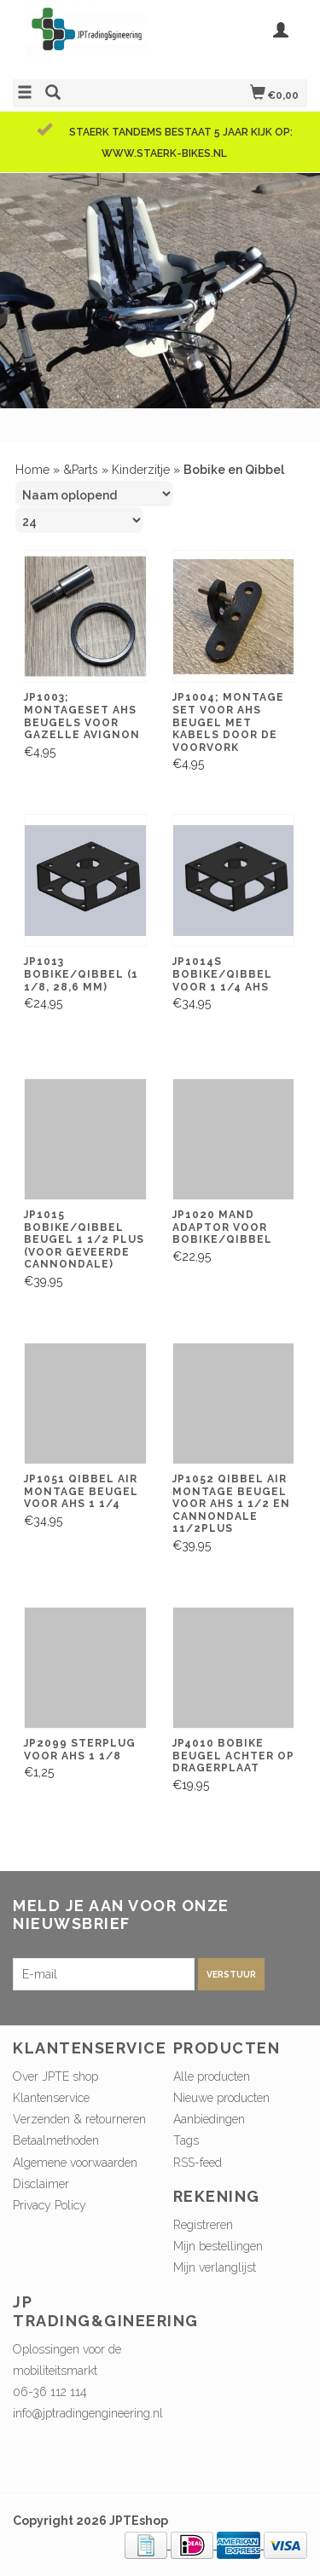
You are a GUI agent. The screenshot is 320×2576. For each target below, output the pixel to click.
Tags (186, 2140)
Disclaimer (41, 2184)
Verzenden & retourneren (79, 2119)
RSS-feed (197, 2162)
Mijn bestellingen (218, 2246)
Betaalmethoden (56, 2140)
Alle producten (211, 2076)
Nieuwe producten (221, 2098)
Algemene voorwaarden (75, 2162)
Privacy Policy (49, 2205)
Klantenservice (51, 2098)
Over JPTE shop (55, 2076)
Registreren (203, 2225)
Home (32, 470)
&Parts (80, 470)
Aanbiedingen (209, 2119)
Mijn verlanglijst (214, 2267)
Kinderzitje (141, 470)
